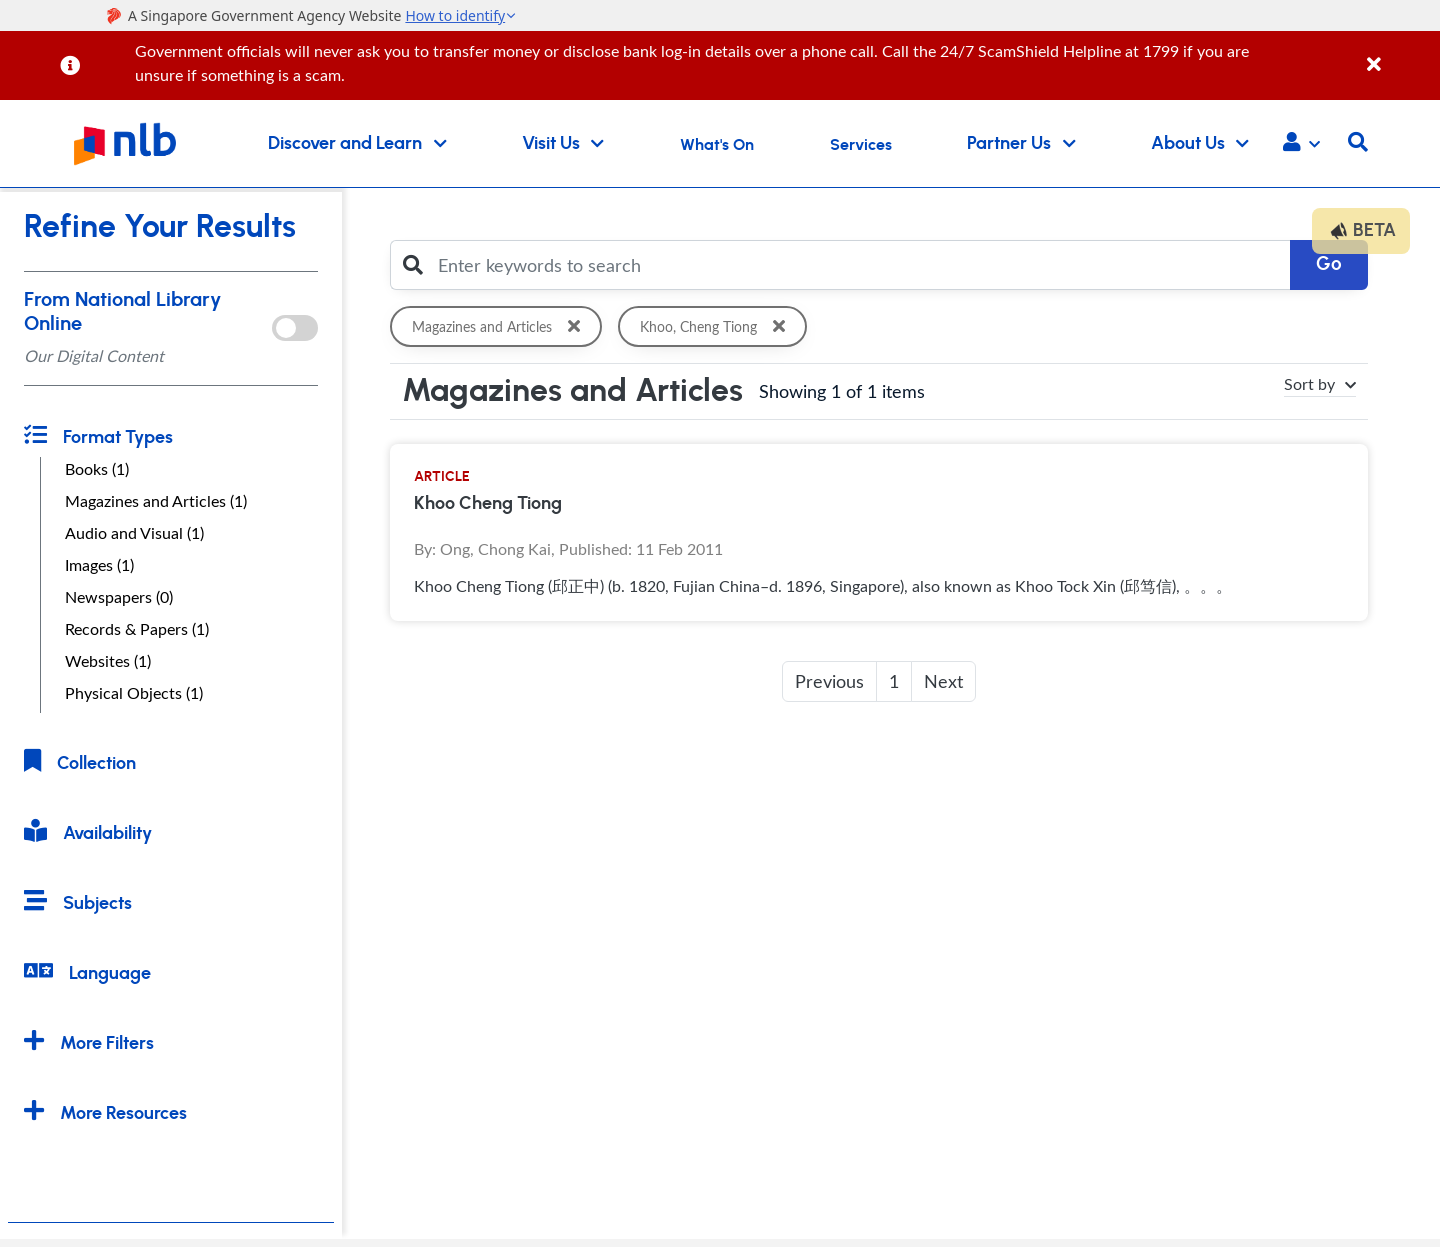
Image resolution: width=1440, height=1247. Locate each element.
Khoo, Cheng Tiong (716, 326)
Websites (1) (108, 661)
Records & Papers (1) (137, 629)
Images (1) (99, 565)
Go (1329, 264)
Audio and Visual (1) (134, 533)
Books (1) (97, 469)
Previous (829, 681)
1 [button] (894, 681)
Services (861, 145)
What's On (717, 145)
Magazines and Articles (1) (156, 501)
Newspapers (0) (119, 597)
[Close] (1400, 53)
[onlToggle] (295, 328)
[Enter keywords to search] (858, 265)
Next (943, 681)
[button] (1301, 144)
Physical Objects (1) (134, 693)
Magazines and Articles (500, 326)
